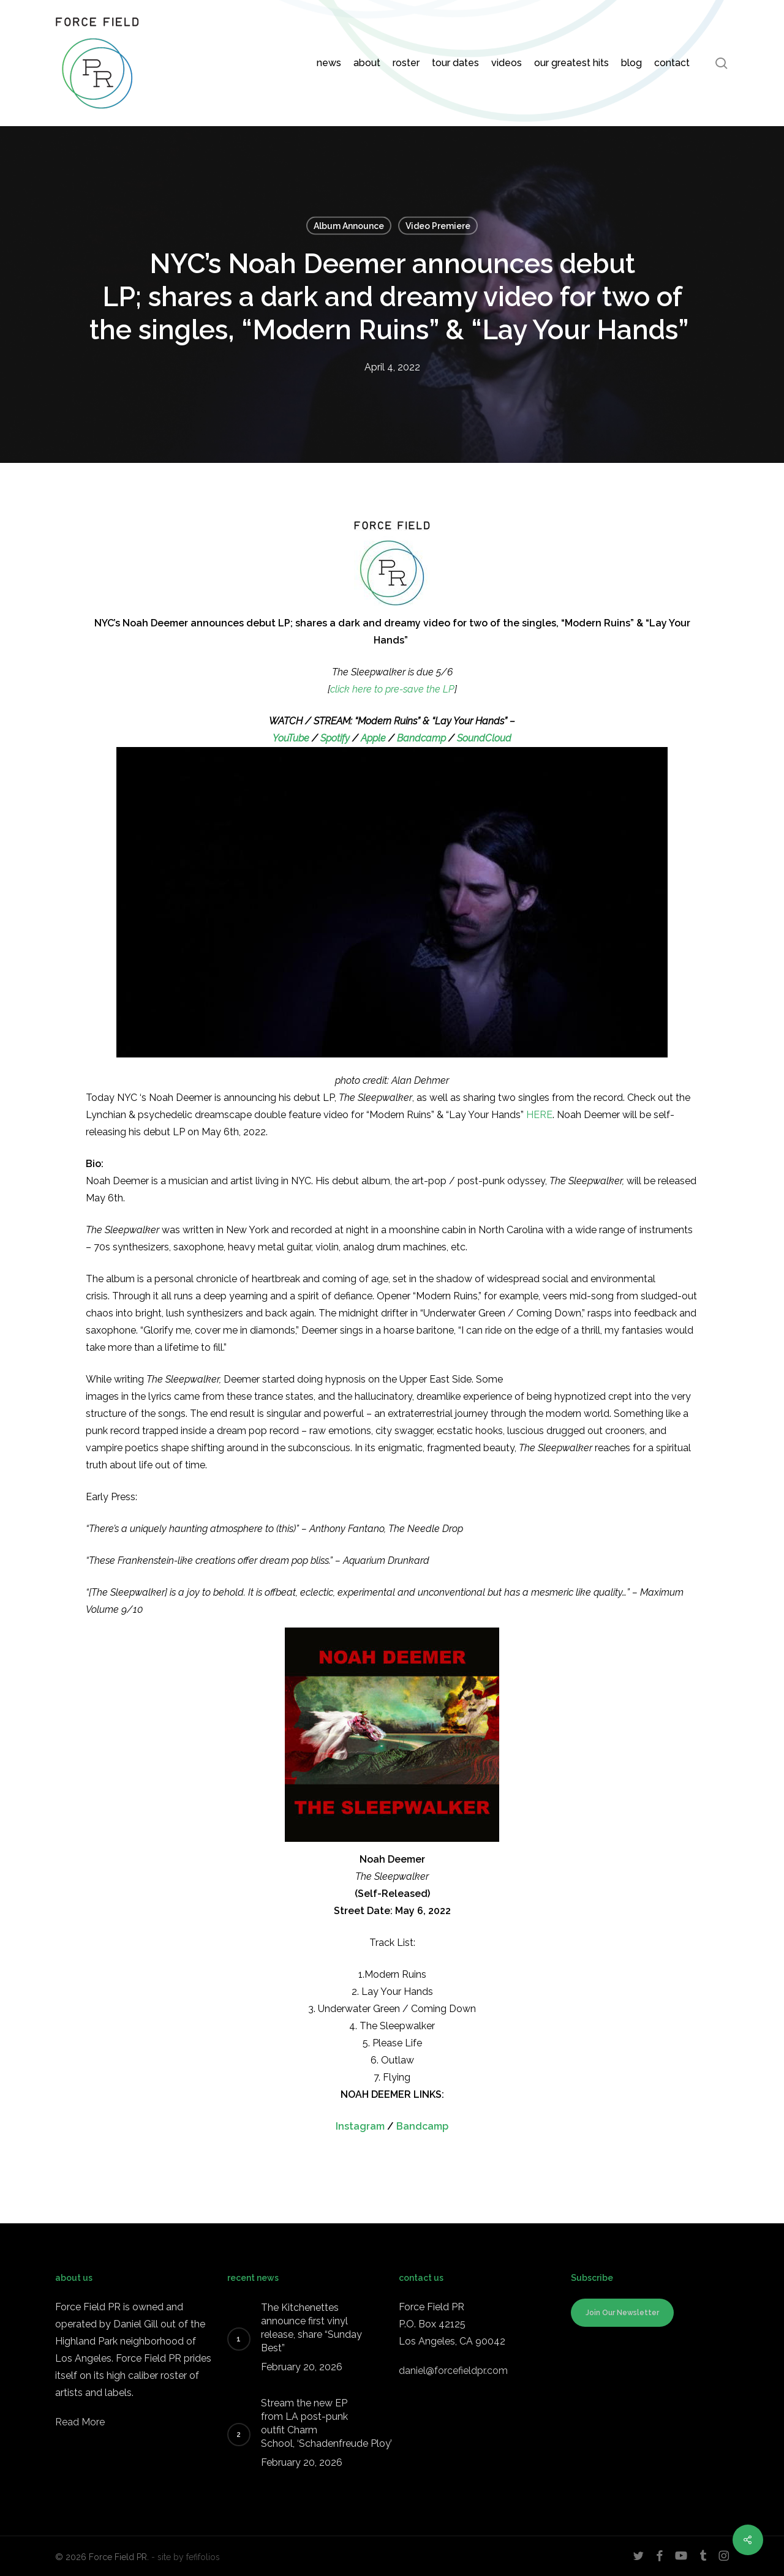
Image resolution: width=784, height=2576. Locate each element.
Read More (80, 2422)
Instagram (360, 2126)
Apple (373, 738)
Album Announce (349, 226)
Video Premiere (437, 226)
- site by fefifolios (185, 2557)
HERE (539, 1115)
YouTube (291, 738)
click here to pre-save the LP (392, 689)
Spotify (335, 738)
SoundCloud (484, 738)
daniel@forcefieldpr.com (453, 2370)
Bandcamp (420, 738)
